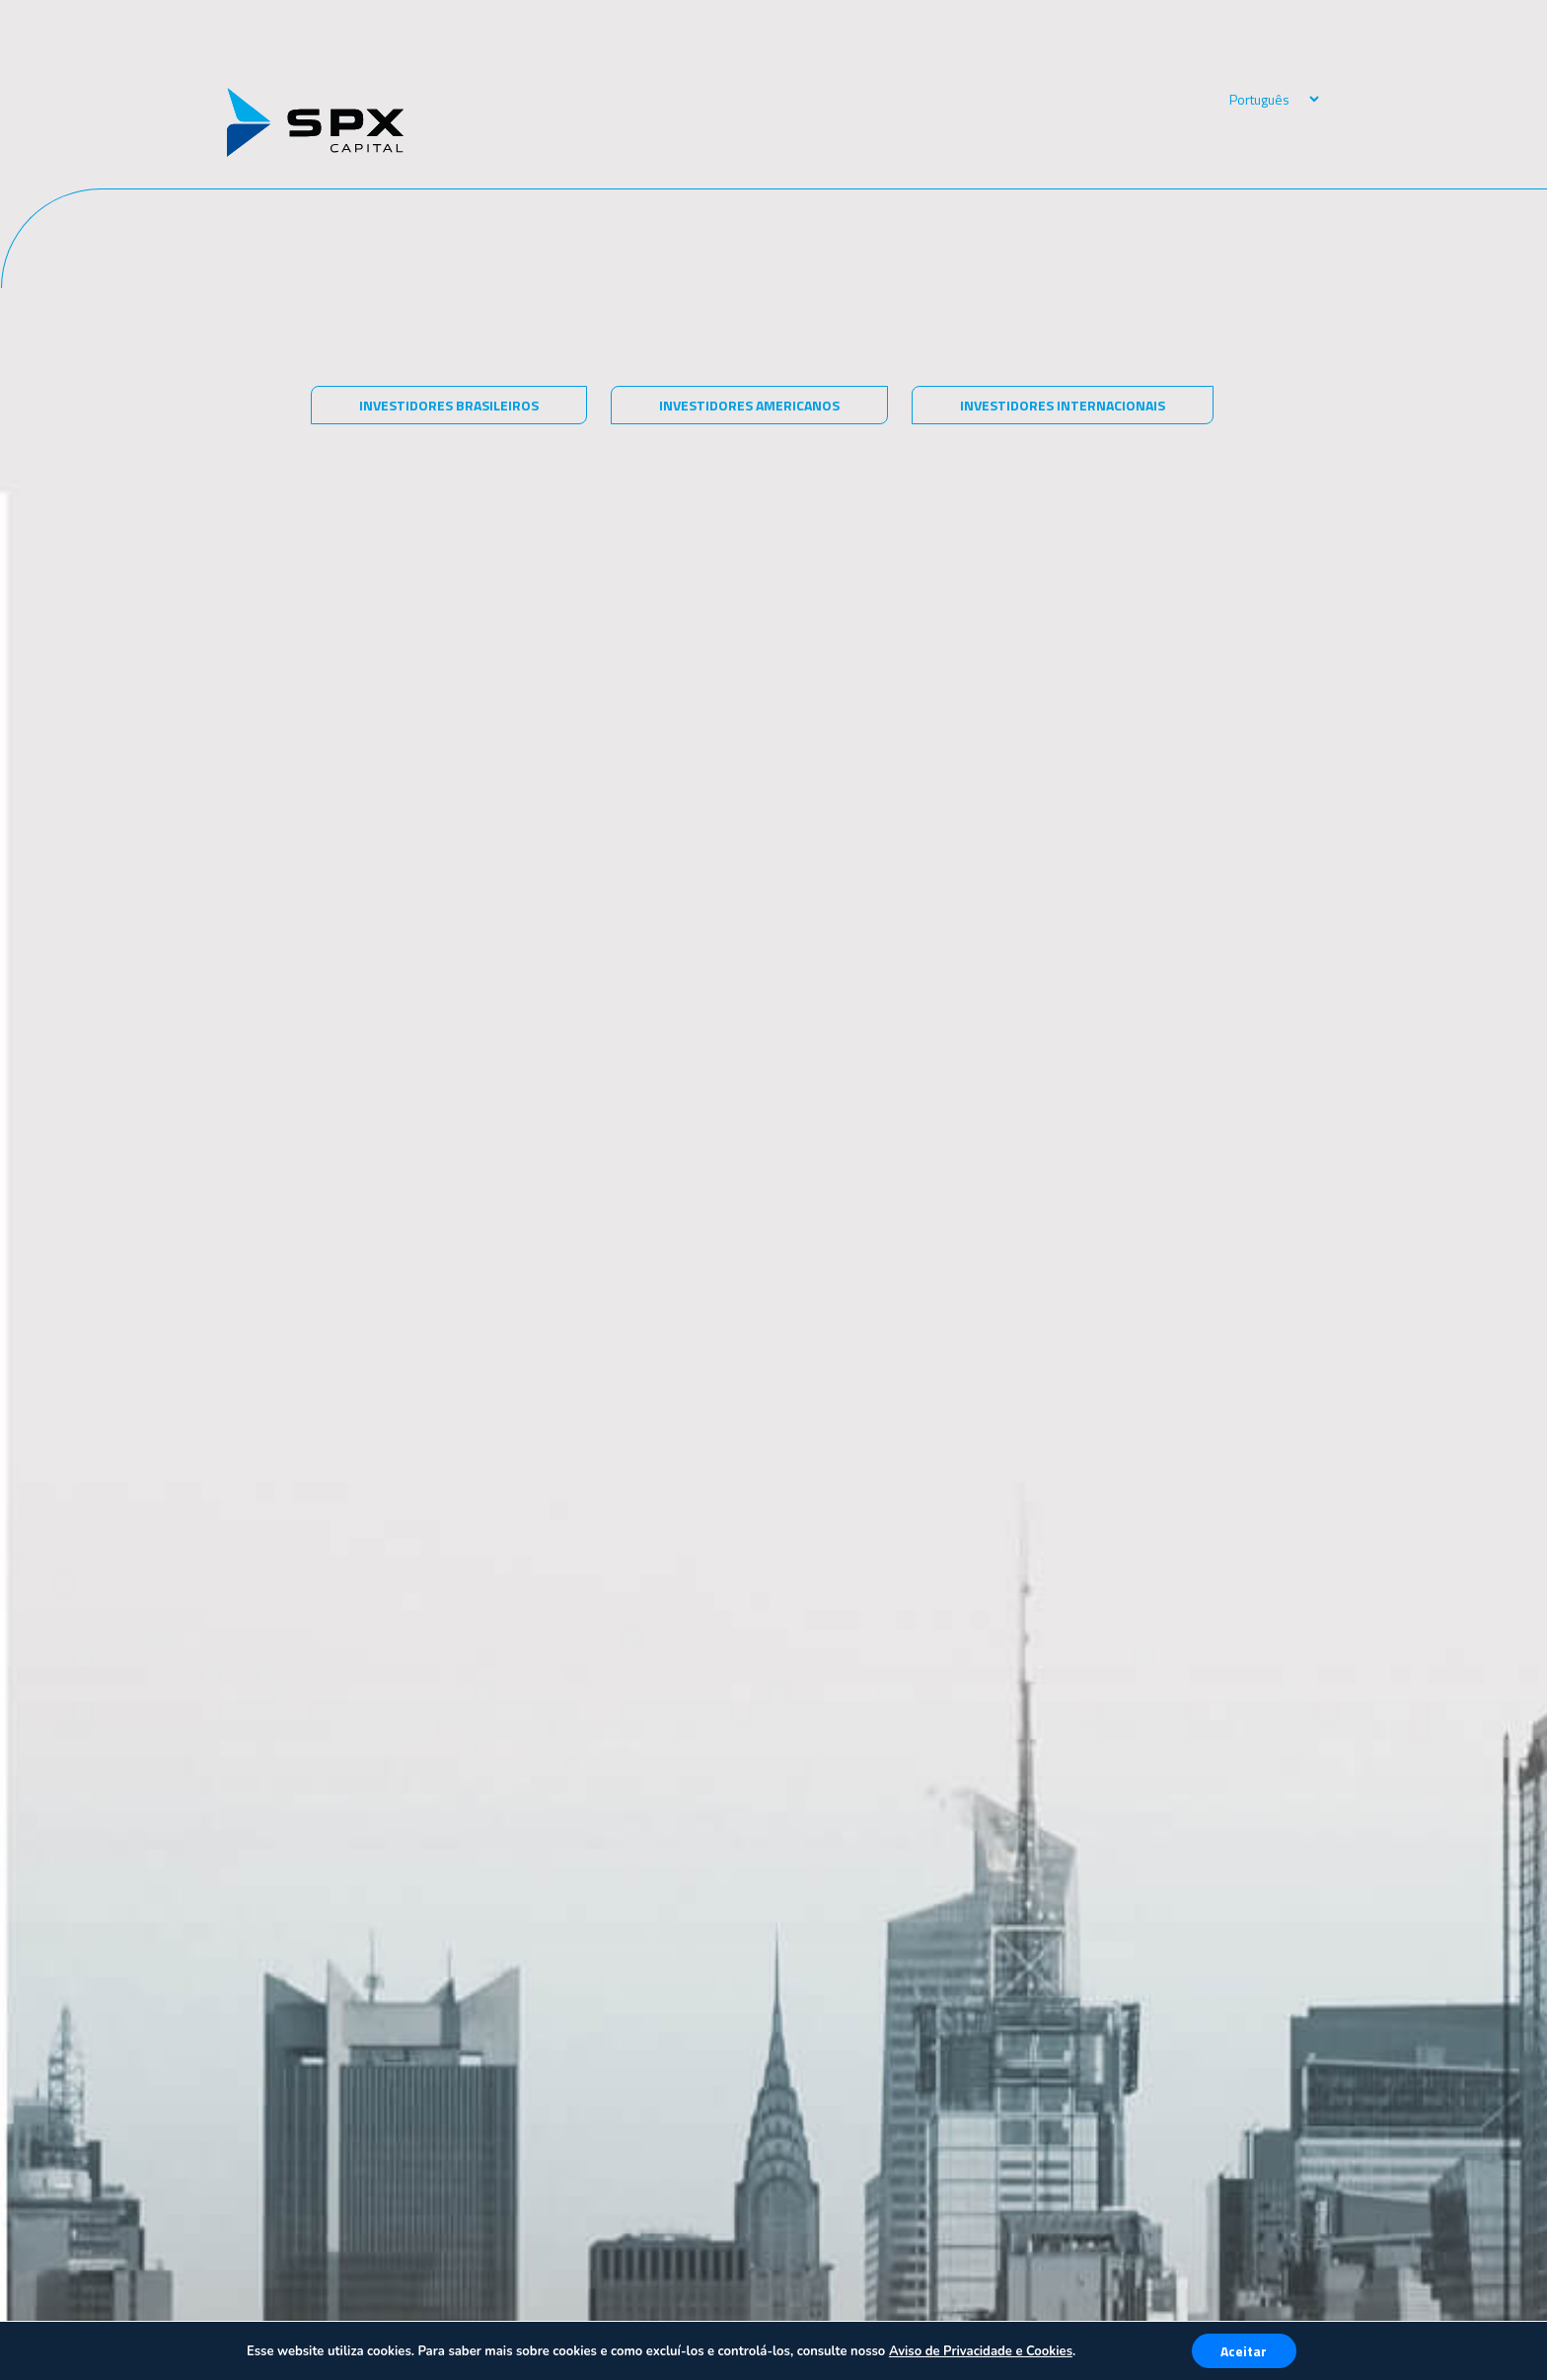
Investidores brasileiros (449, 405)
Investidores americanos (749, 405)
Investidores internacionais (1062, 405)
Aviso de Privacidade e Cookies (980, 2351)
